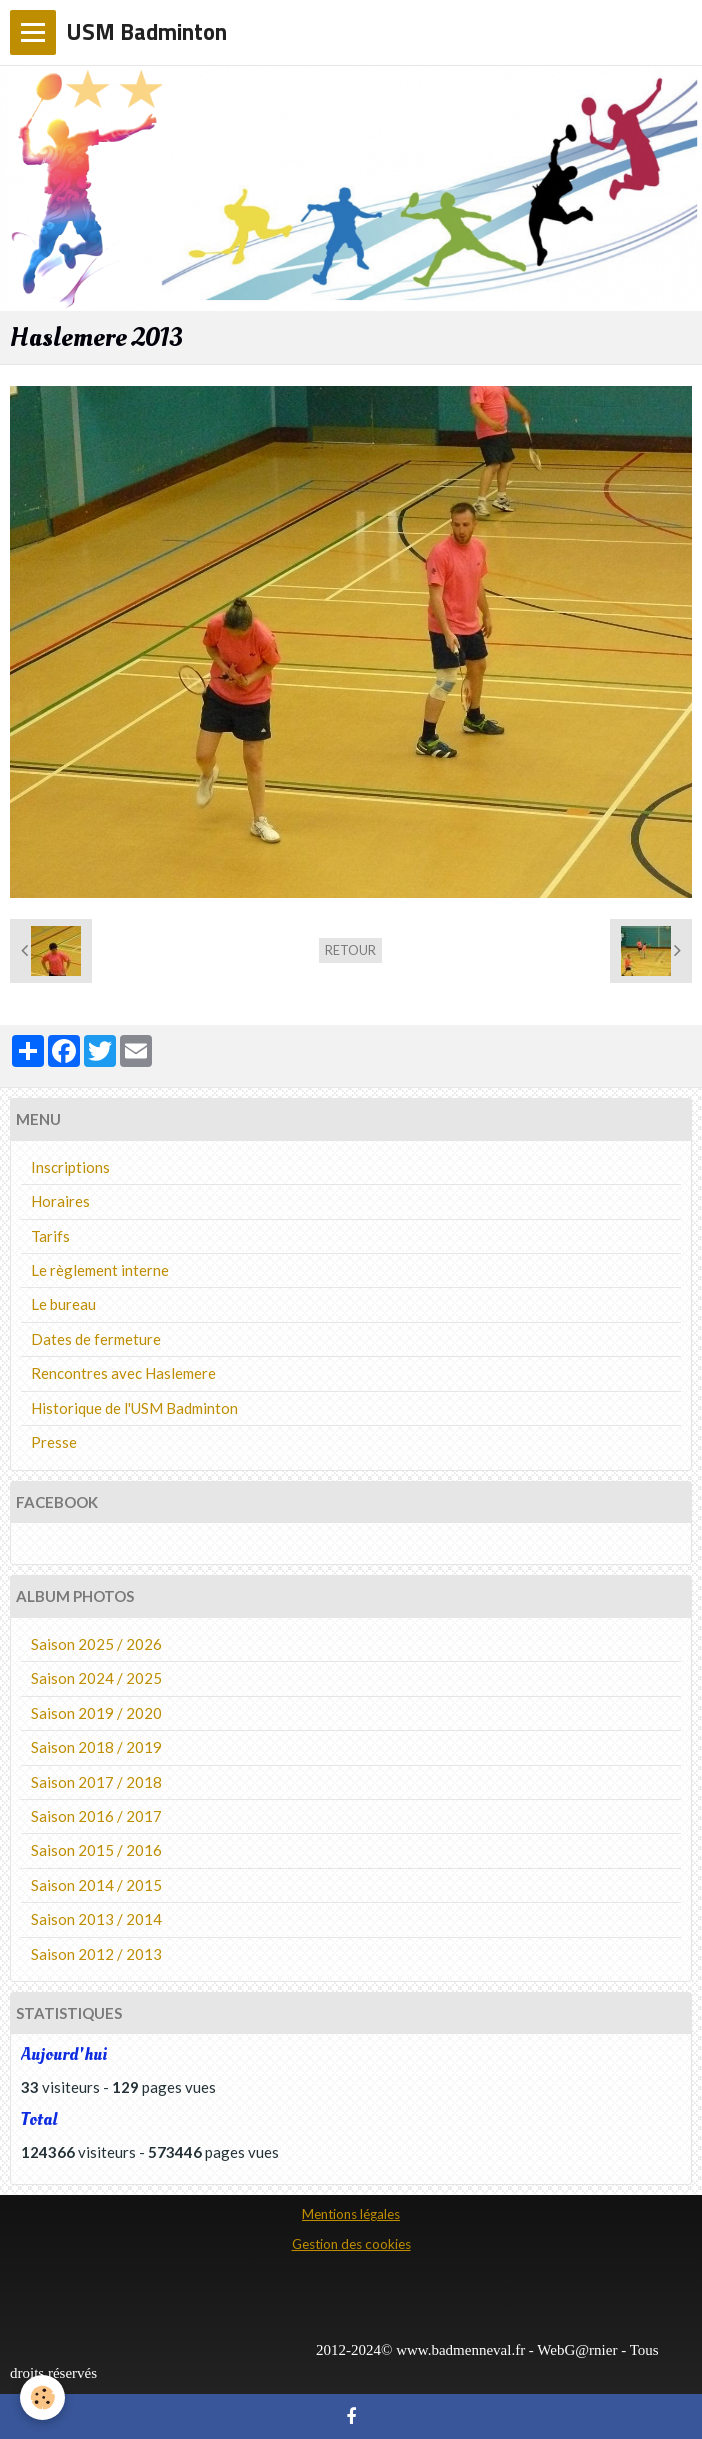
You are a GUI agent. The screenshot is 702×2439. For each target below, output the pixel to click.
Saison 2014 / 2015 (96, 1885)
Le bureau (63, 1304)
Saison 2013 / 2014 (96, 1919)
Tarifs (50, 1236)
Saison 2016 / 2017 (96, 1816)
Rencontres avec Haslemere (123, 1373)
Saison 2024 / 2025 (96, 1678)
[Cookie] (42, 2397)
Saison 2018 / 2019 (96, 1747)
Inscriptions (70, 1167)
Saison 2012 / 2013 (96, 1954)
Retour (350, 950)
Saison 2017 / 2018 (96, 1782)
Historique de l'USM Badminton (134, 1408)
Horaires (60, 1201)
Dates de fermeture (96, 1339)
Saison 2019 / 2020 (96, 1713)
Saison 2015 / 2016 (96, 1850)
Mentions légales (351, 2214)
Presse (54, 1442)
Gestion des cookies (351, 2244)
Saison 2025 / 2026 (96, 1644)
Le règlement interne (100, 1270)
